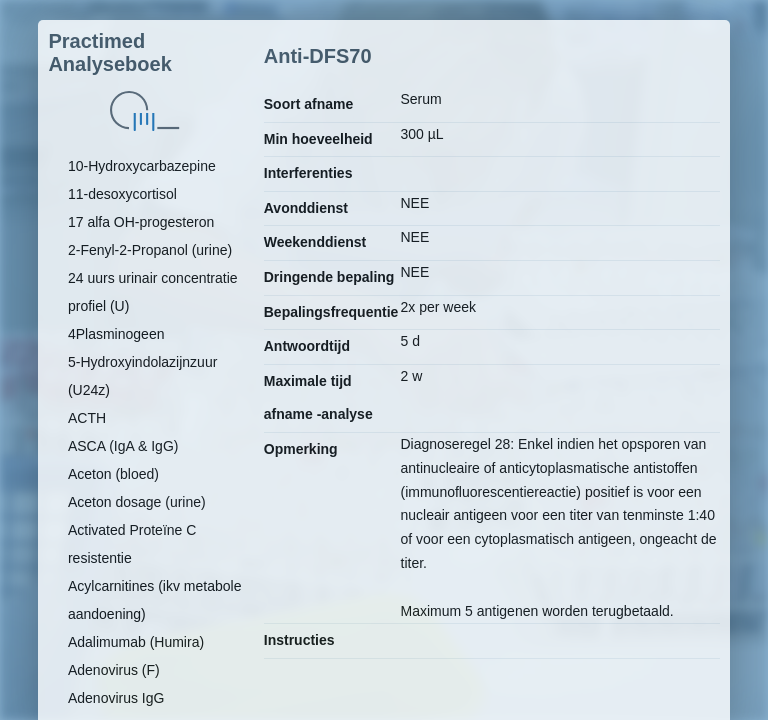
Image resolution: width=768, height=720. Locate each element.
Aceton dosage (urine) (137, 502)
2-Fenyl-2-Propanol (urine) (150, 250)
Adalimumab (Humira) (136, 642)
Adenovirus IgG (116, 698)
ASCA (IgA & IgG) (123, 446)
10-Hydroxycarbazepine (142, 166)
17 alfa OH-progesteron (141, 222)
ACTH (87, 418)
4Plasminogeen (116, 334)
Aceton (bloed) (113, 474)
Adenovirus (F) (114, 670)
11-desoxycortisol (122, 194)
